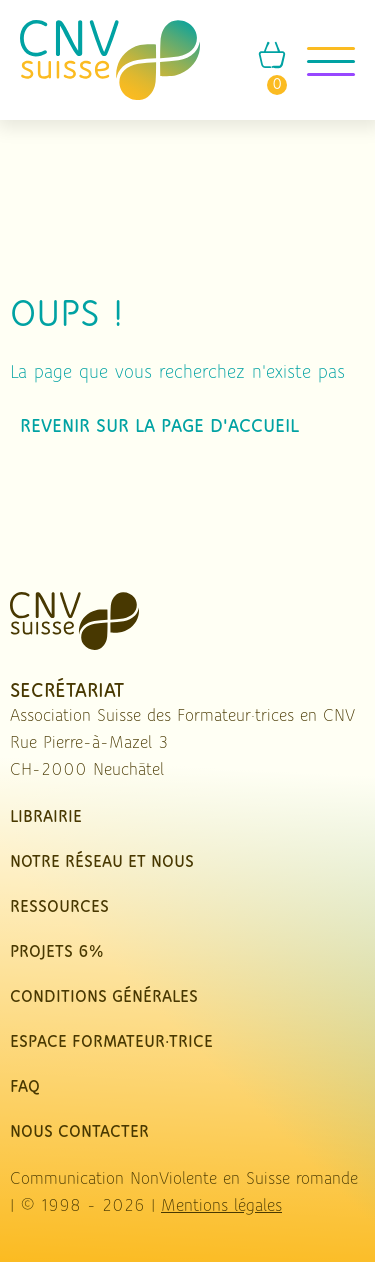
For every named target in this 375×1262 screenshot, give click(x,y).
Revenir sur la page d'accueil (159, 427)
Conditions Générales (104, 997)
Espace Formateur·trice (111, 1042)
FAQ (25, 1087)
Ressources (59, 907)
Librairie (46, 817)
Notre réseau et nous (102, 862)
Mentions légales (221, 1206)
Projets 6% (56, 952)
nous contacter (79, 1132)
